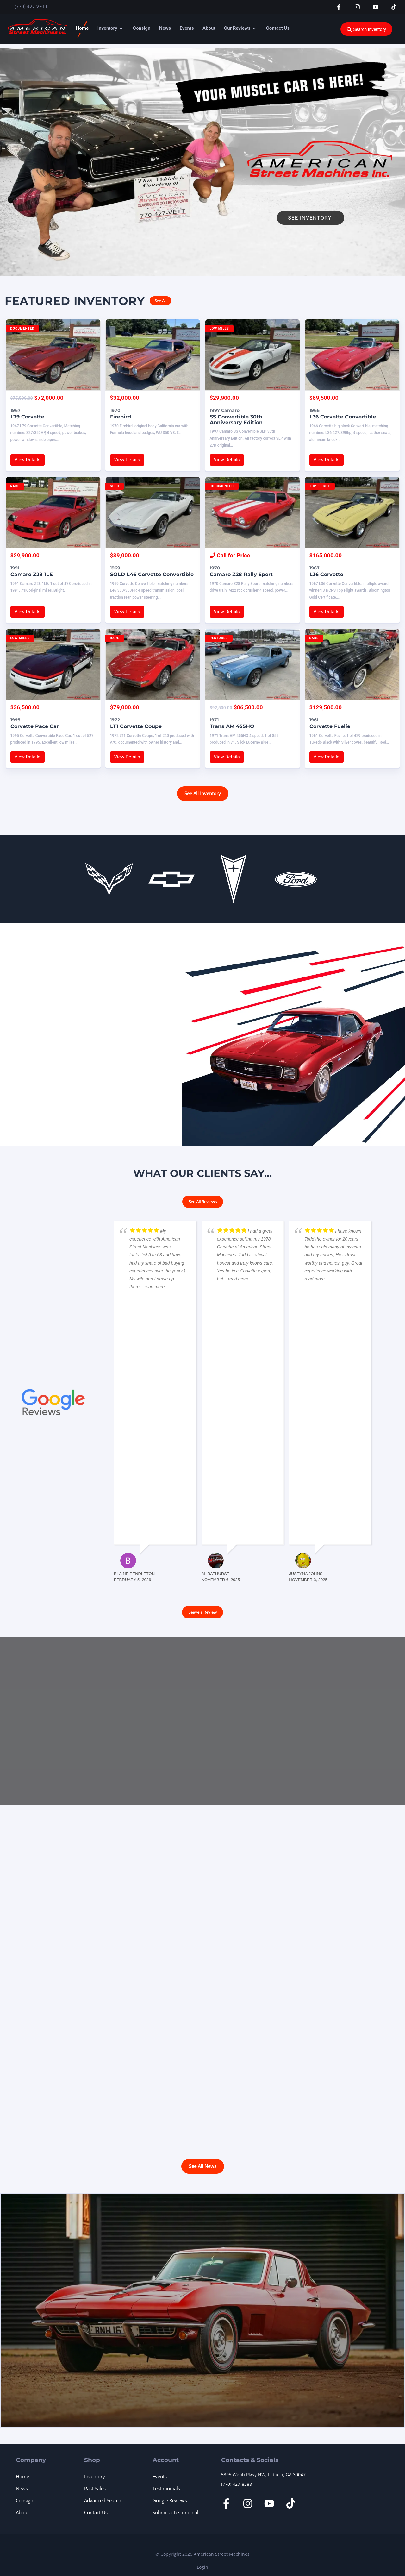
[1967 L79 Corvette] (53, 355)
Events (187, 28)
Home (82, 28)
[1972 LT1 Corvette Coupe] (152, 664)
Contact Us (278, 28)
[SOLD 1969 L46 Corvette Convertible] (152, 512)
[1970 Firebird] (152, 355)
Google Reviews (170, 2500)
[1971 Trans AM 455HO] (252, 664)
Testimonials (166, 2488)
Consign (141, 28)
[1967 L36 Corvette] (352, 512)
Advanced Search (102, 2500)
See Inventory (310, 218)
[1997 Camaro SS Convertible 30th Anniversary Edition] (252, 355)
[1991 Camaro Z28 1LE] (53, 512)
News (165, 28)
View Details (27, 459)
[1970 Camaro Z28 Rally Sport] (252, 512)
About (208, 28)
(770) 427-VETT (31, 6)
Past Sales (95, 2488)
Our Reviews (237, 28)
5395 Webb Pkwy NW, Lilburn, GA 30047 (263, 2475)
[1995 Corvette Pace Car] (53, 664)
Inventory (107, 28)
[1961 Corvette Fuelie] (352, 664)
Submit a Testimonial (175, 2512)
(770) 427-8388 (236, 2484)
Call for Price (230, 555)
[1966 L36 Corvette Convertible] (352, 355)
